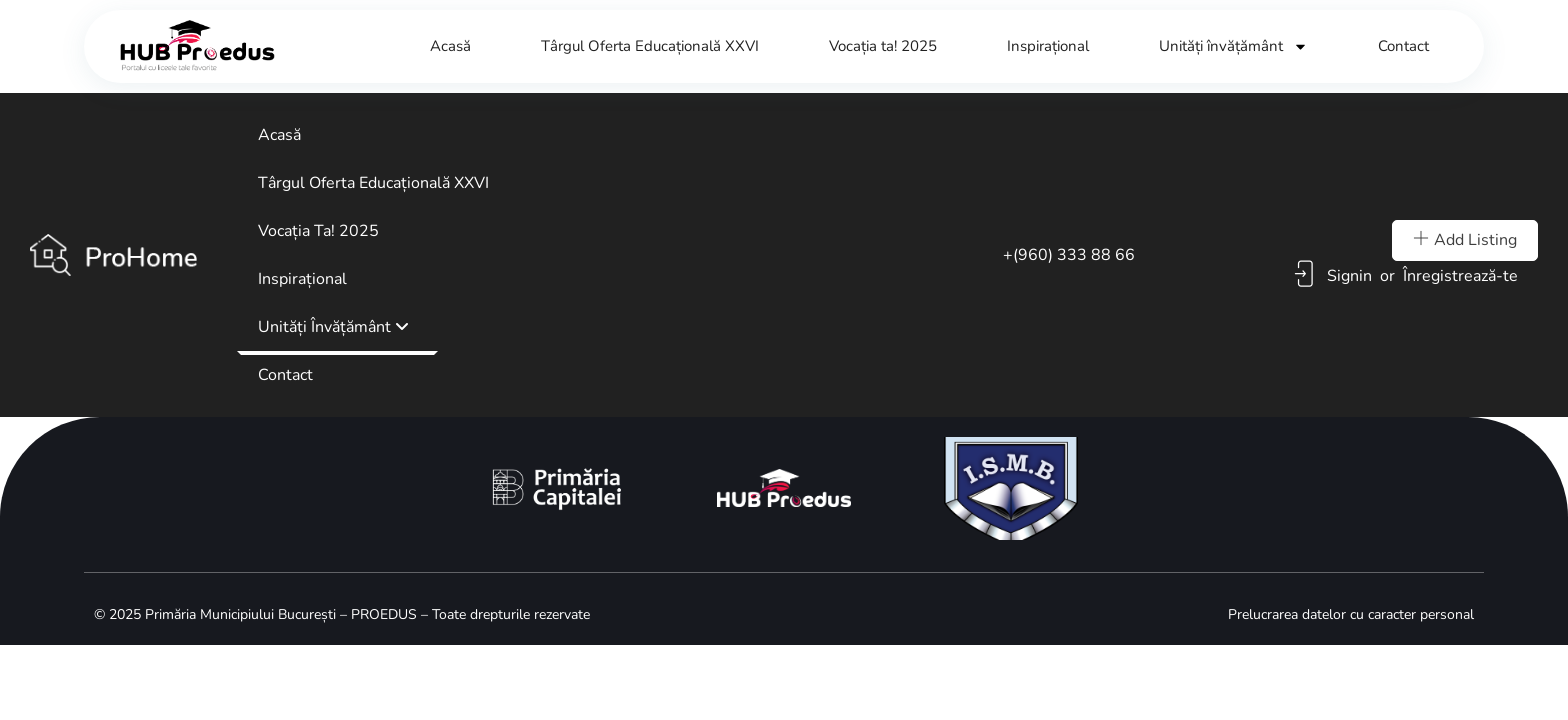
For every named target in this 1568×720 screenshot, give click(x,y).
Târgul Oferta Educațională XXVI (650, 46)
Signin (1349, 276)
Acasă (450, 46)
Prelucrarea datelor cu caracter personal (1351, 614)
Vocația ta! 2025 (883, 46)
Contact (1403, 46)
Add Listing (1465, 240)
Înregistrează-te (1460, 276)
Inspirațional (1048, 46)
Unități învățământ (1233, 46)
